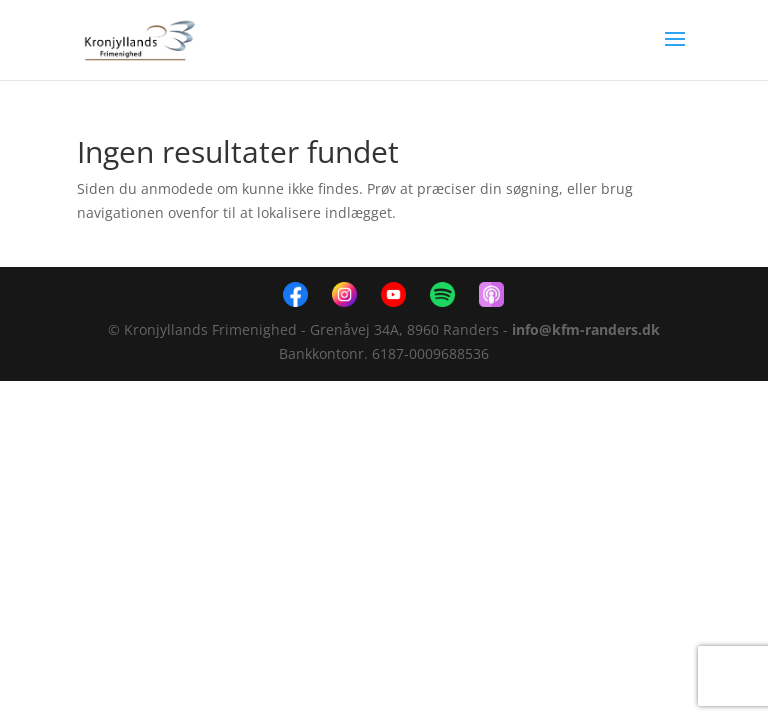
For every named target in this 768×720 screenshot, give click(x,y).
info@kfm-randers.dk (586, 329)
